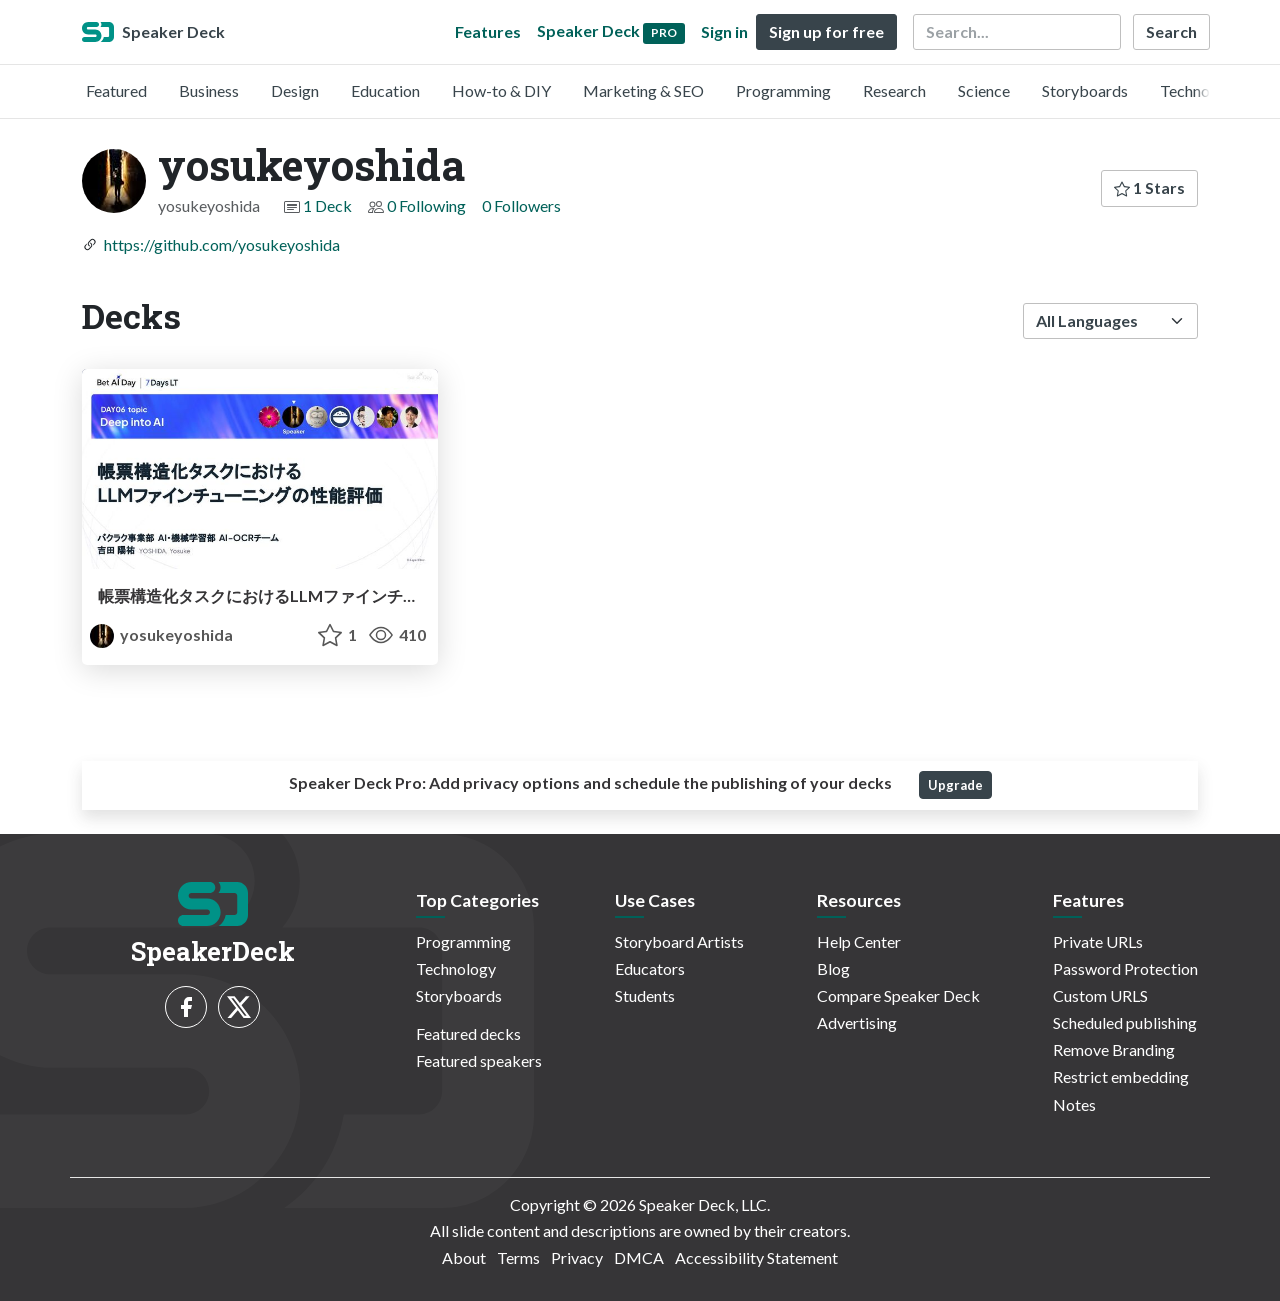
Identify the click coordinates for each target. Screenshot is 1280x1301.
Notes (1074, 1104)
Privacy (577, 1257)
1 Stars (1149, 187)
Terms (518, 1257)
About (464, 1257)
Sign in (724, 31)
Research (894, 90)
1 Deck (327, 205)
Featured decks (468, 1033)
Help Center (859, 941)
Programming (783, 90)
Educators (650, 968)
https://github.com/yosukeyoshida (222, 244)
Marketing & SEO (643, 90)
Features (488, 31)
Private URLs (1098, 941)
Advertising (857, 1022)
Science (984, 90)
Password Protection (1125, 968)
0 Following (426, 205)
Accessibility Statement (756, 1257)
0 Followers (521, 205)
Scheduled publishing (1125, 1022)
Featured (116, 90)
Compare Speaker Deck (898, 995)
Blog (833, 968)
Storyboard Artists (679, 941)
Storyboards (1085, 90)
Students (645, 995)
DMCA (639, 1257)
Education (385, 90)
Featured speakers (479, 1060)
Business (209, 90)
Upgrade (955, 785)
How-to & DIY (501, 90)
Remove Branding (1114, 1049)
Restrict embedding (1121, 1076)
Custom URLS (1100, 995)
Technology (1200, 90)
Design (295, 90)
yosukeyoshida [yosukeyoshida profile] (161, 634)
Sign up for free (826, 31)
